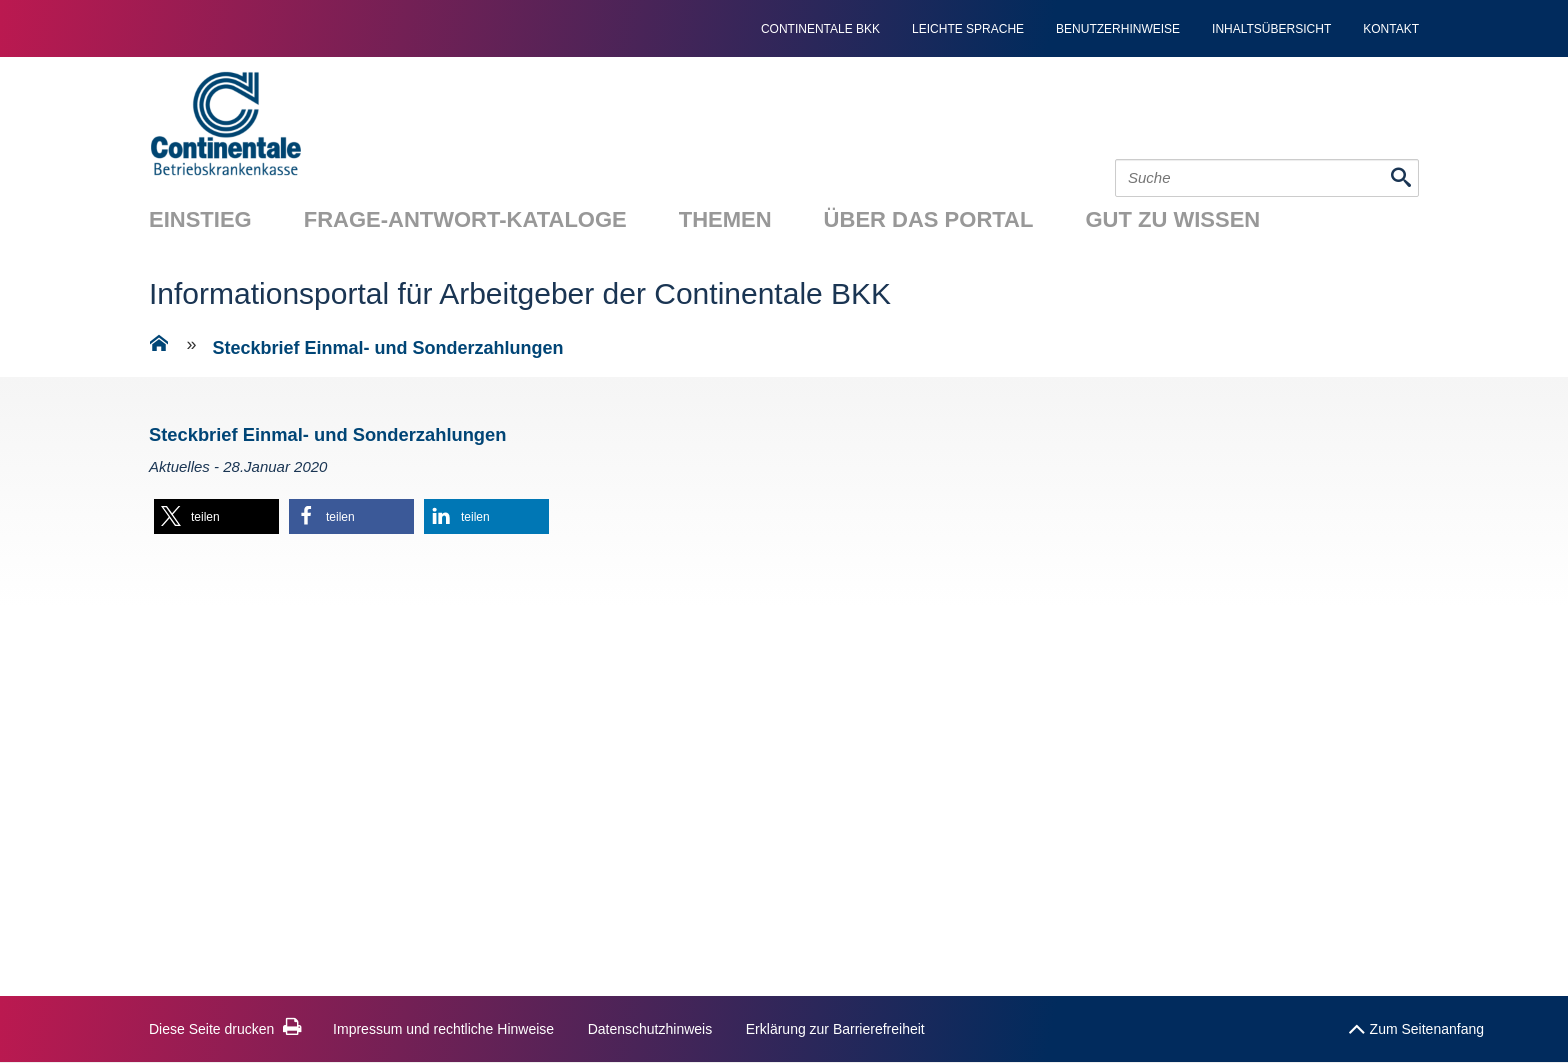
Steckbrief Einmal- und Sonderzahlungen (388, 348)
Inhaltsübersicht (1271, 29)
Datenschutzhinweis (650, 1029)
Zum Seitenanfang (1416, 1024)
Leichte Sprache (968, 29)
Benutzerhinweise (1118, 29)
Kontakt (1391, 29)
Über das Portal (929, 219)
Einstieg (200, 219)
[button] (216, 516)
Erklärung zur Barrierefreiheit (835, 1029)
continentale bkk (820, 29)
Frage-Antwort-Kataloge (465, 219)
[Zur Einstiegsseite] (159, 347)
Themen (725, 219)
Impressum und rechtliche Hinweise (443, 1029)
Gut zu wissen (1172, 219)
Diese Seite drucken (225, 1029)
